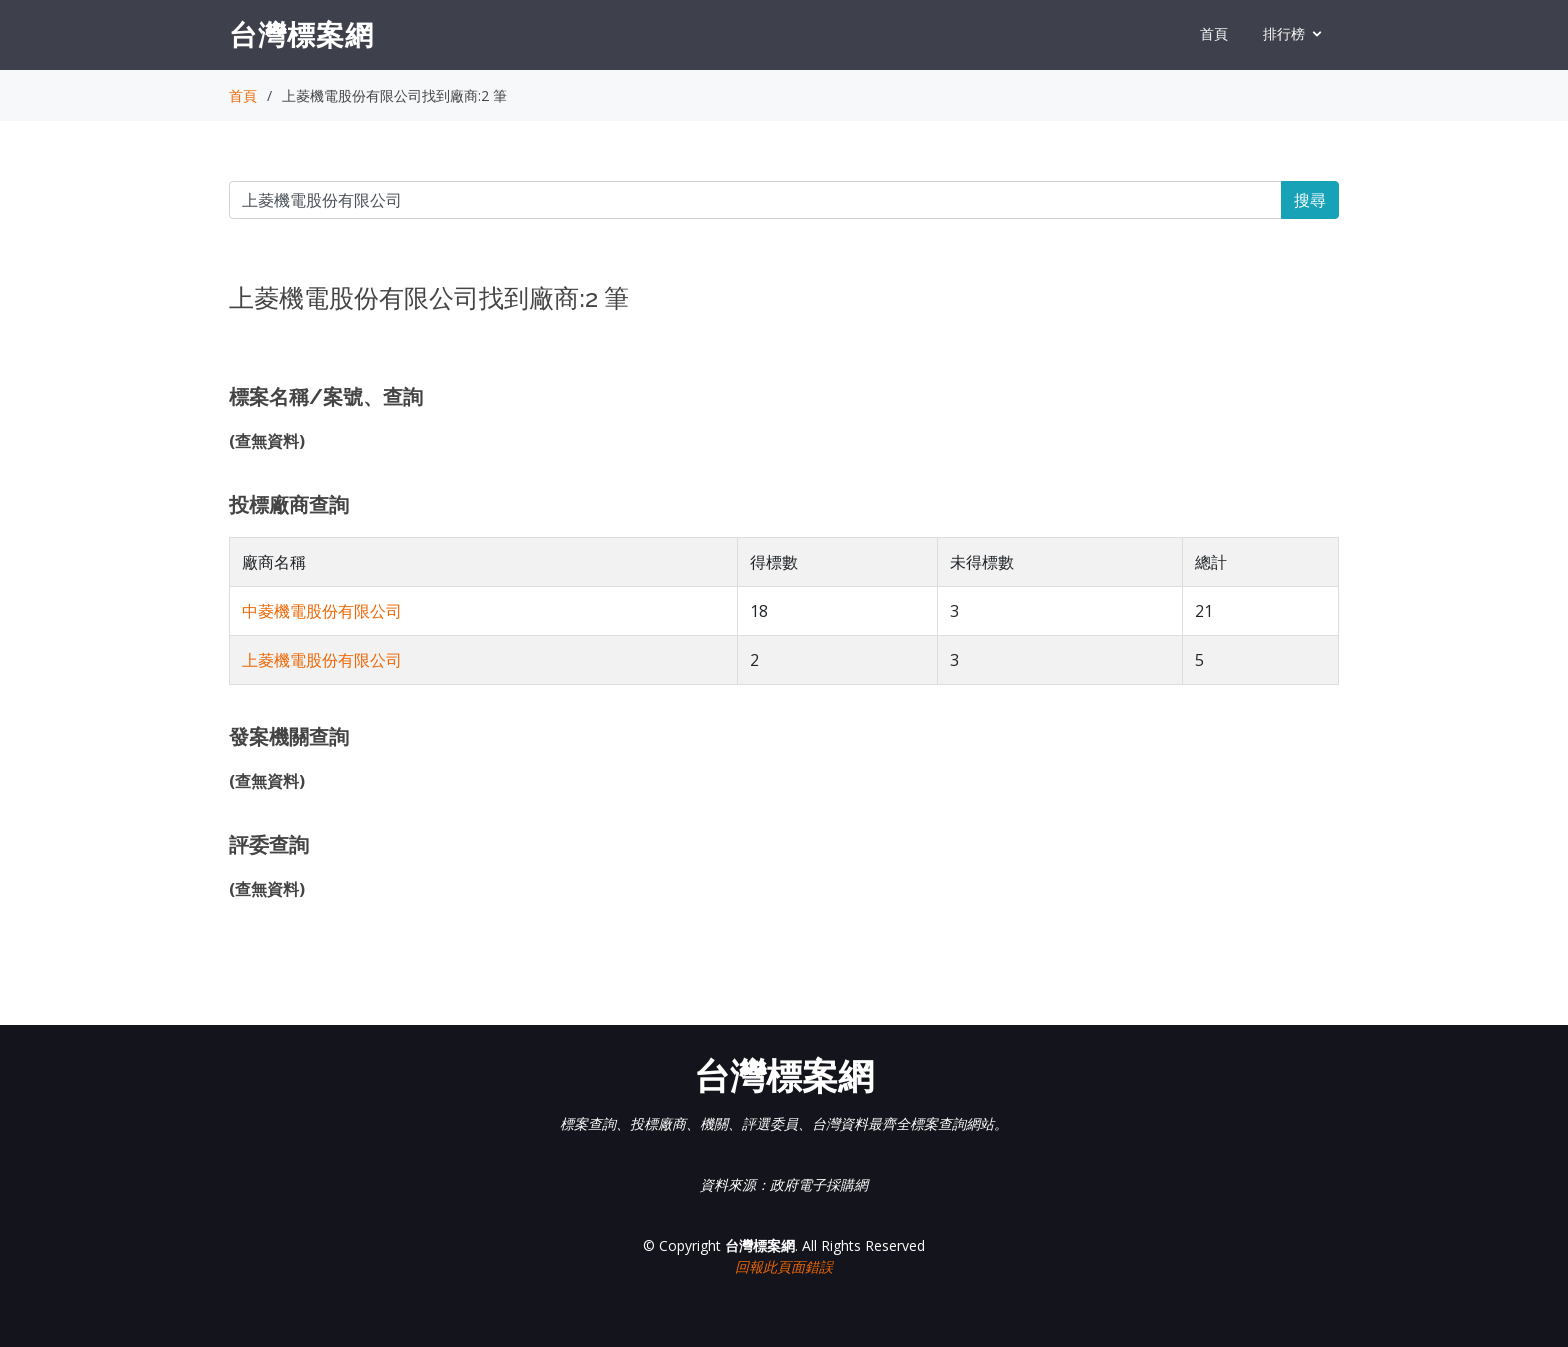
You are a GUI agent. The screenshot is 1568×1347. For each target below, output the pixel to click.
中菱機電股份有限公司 (322, 611)
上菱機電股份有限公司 (322, 660)
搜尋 (1310, 200)
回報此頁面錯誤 (784, 1266)
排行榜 (1284, 33)
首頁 (1214, 33)
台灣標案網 (301, 34)
